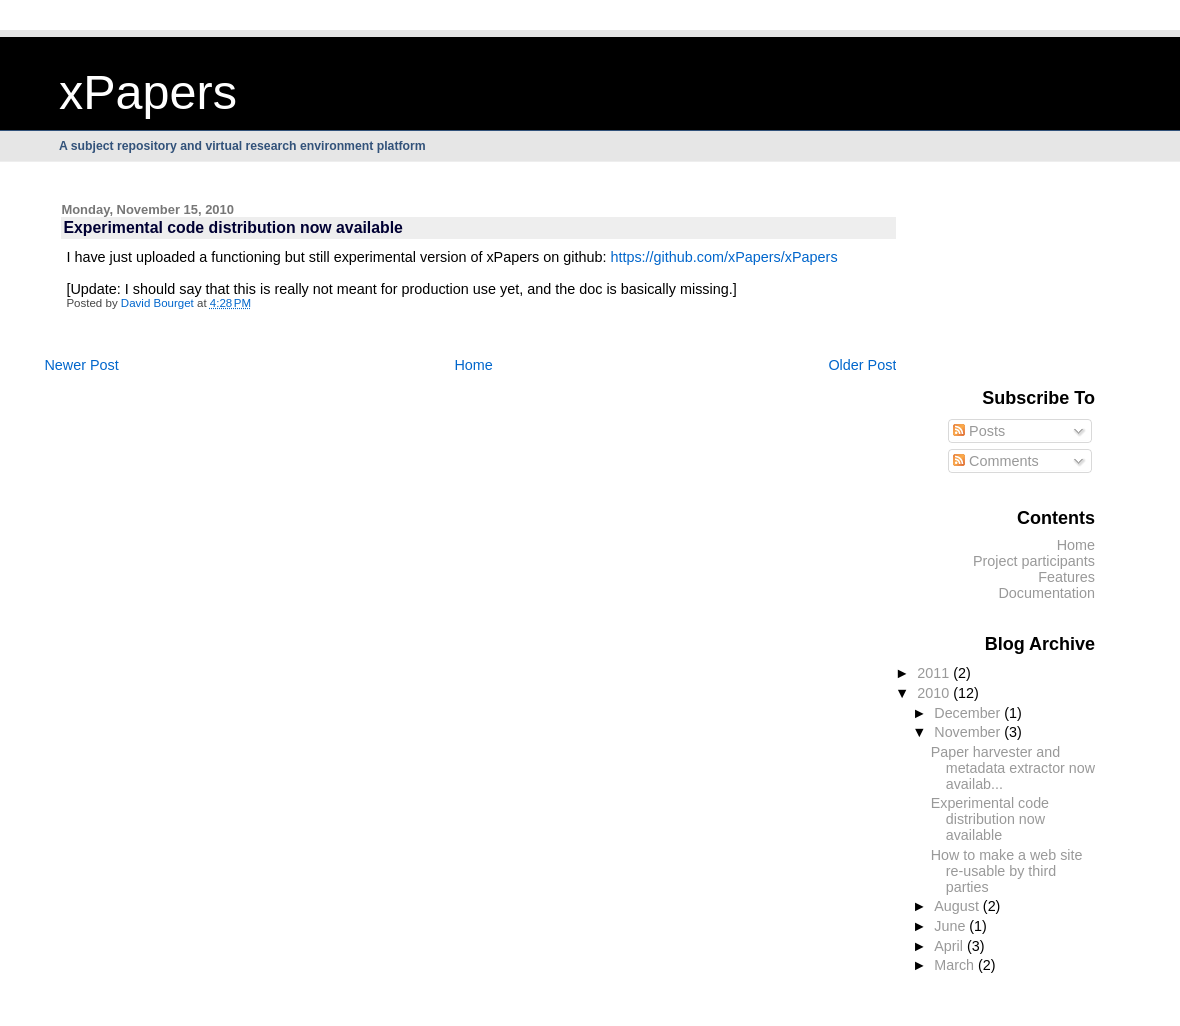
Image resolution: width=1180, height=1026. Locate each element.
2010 (935, 693)
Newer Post (81, 365)
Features (1066, 577)
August (958, 906)
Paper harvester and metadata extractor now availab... (1013, 768)
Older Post (862, 365)
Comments (996, 461)
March (956, 965)
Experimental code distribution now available (990, 819)
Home (473, 365)
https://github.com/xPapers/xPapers (723, 257)
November (969, 732)
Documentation (1046, 593)
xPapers (148, 92)
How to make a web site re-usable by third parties (1007, 871)
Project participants (1034, 561)
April (950, 946)
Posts (979, 431)
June (951, 926)
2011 (935, 673)
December (969, 713)
